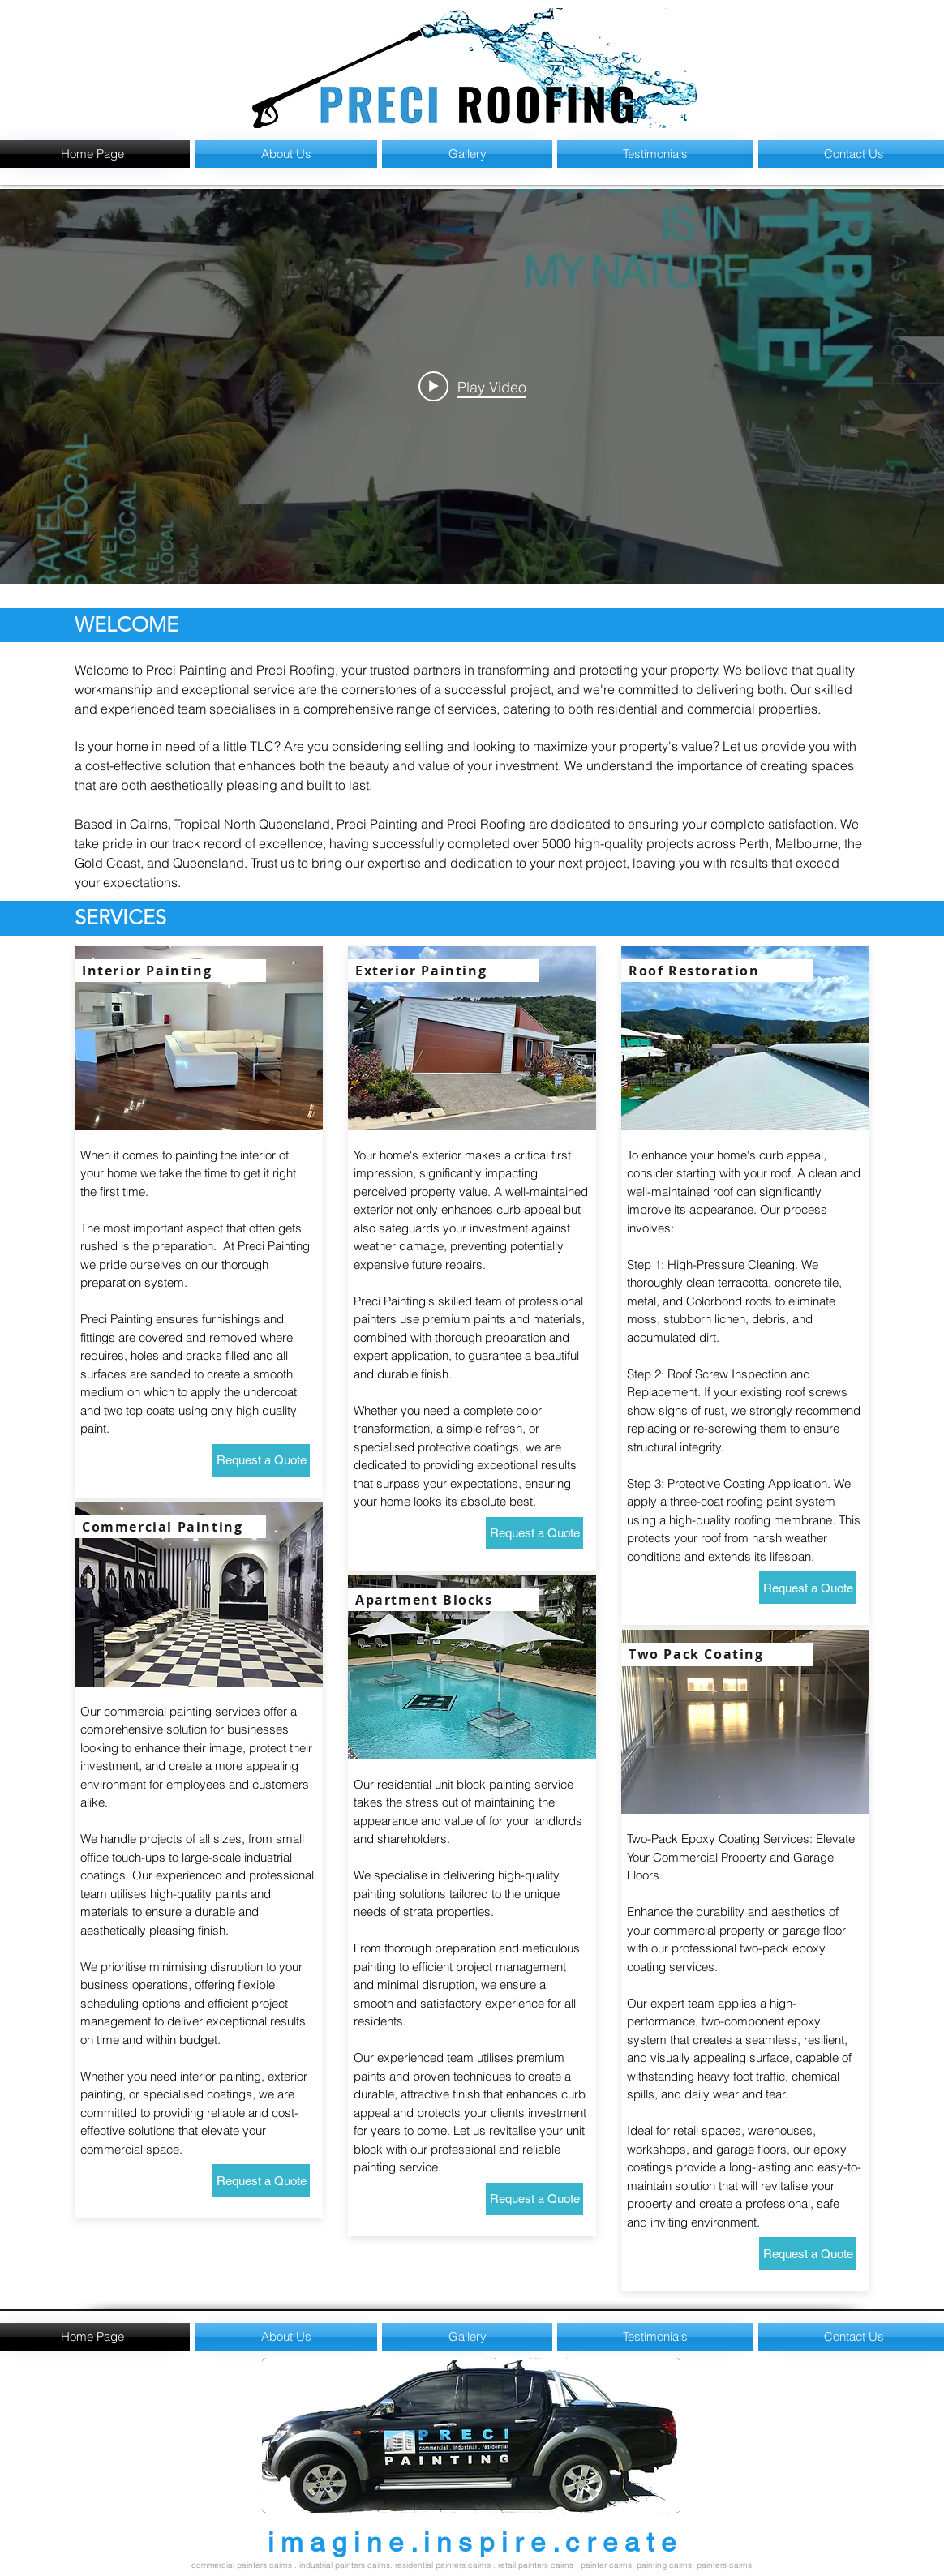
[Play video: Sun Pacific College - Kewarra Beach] (472, 386)
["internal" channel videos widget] (472, 386)
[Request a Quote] (261, 1460)
